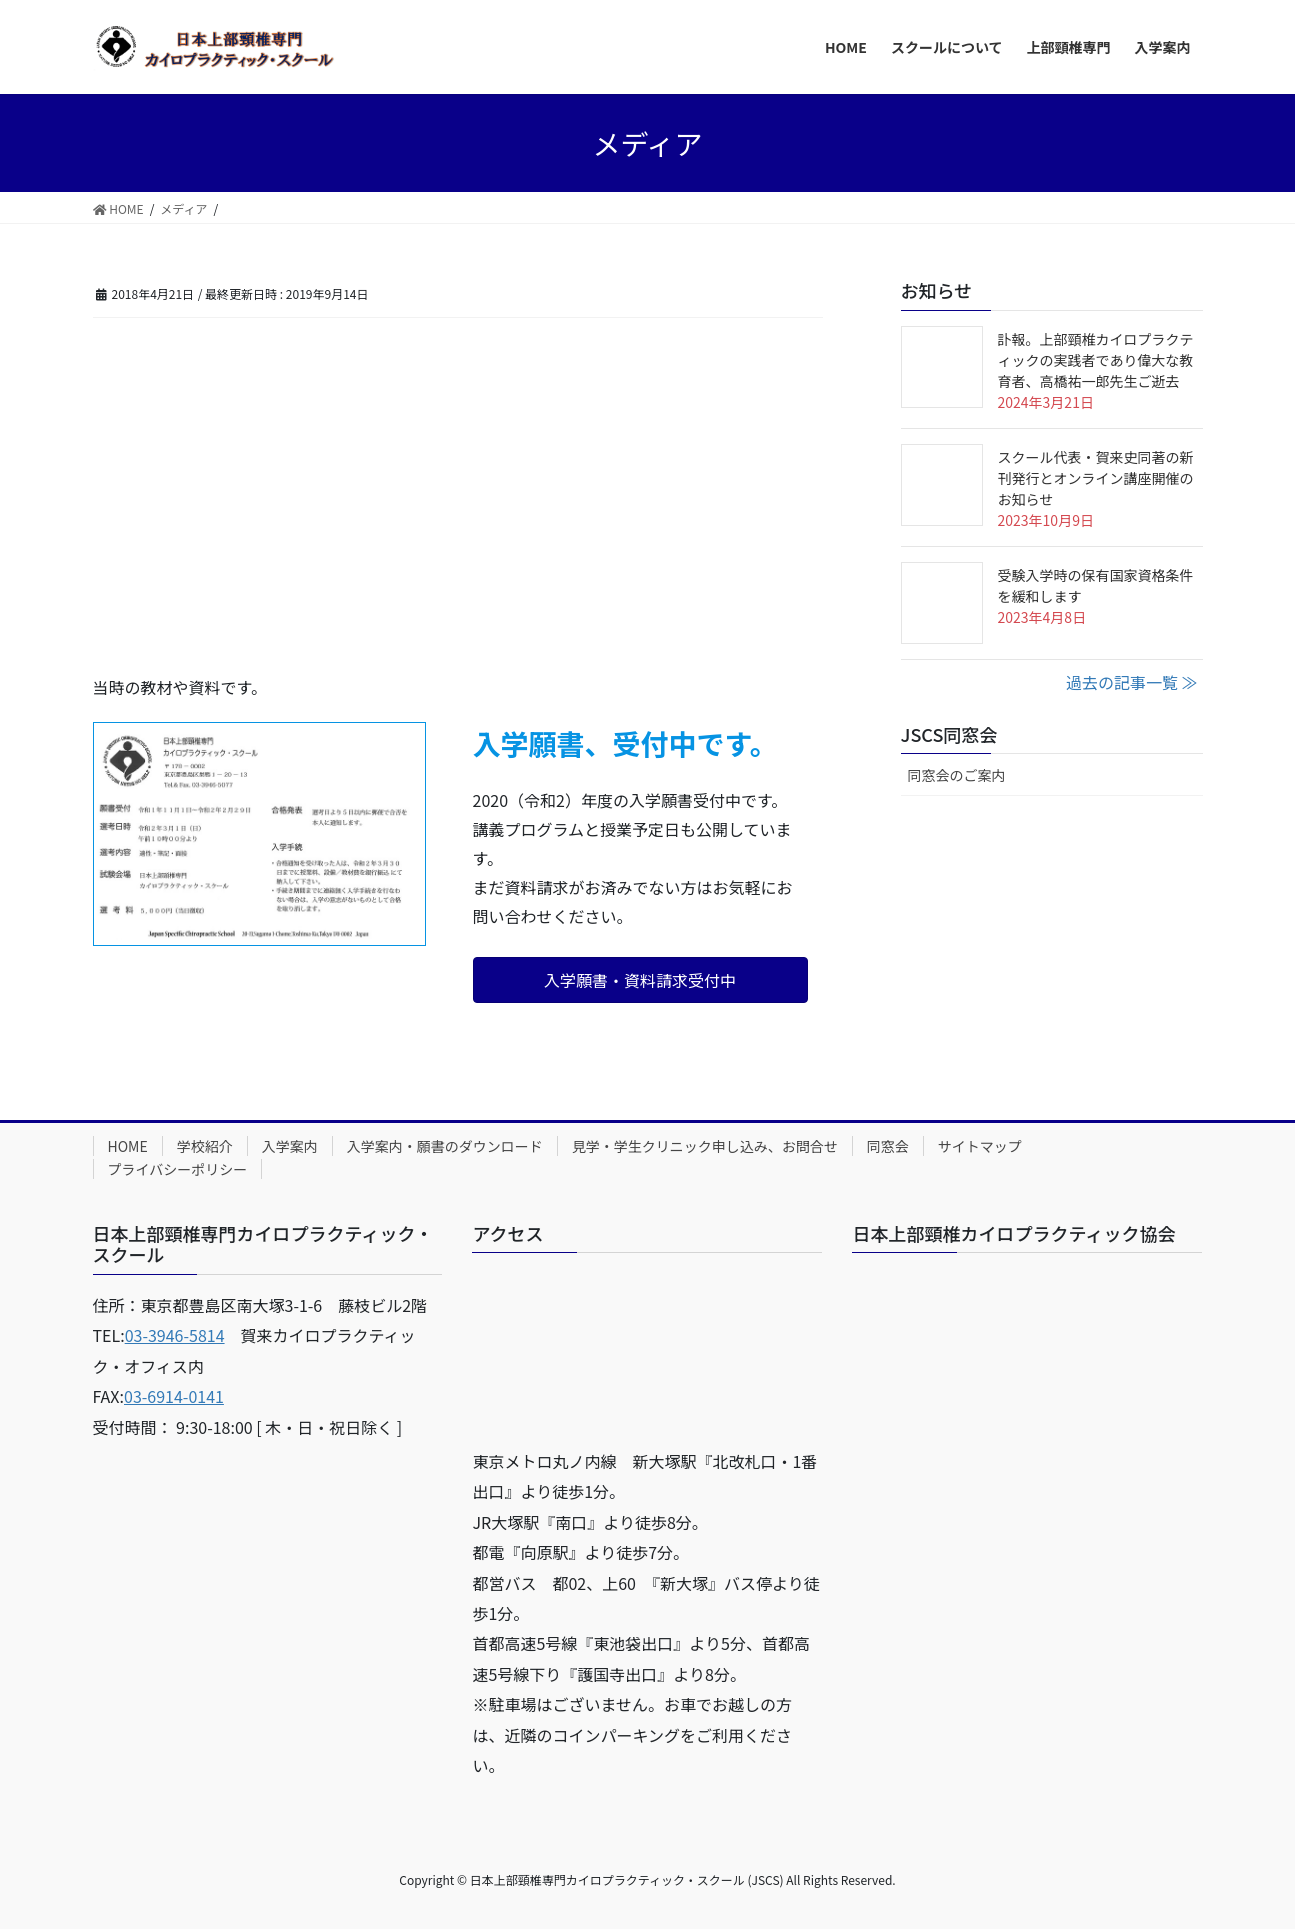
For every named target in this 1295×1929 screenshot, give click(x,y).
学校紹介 (205, 1146)
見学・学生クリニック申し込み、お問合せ (705, 1146)
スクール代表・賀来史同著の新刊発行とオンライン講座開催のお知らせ (1096, 478)
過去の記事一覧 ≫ (1132, 682)
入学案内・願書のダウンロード (445, 1146)
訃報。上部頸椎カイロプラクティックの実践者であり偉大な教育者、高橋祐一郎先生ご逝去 (1096, 360)
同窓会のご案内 (957, 775)
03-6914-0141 (174, 1396)
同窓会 (888, 1146)
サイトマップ (980, 1146)
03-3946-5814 (175, 1335)
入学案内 (290, 1146)
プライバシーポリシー (178, 1169)
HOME (128, 1146)
